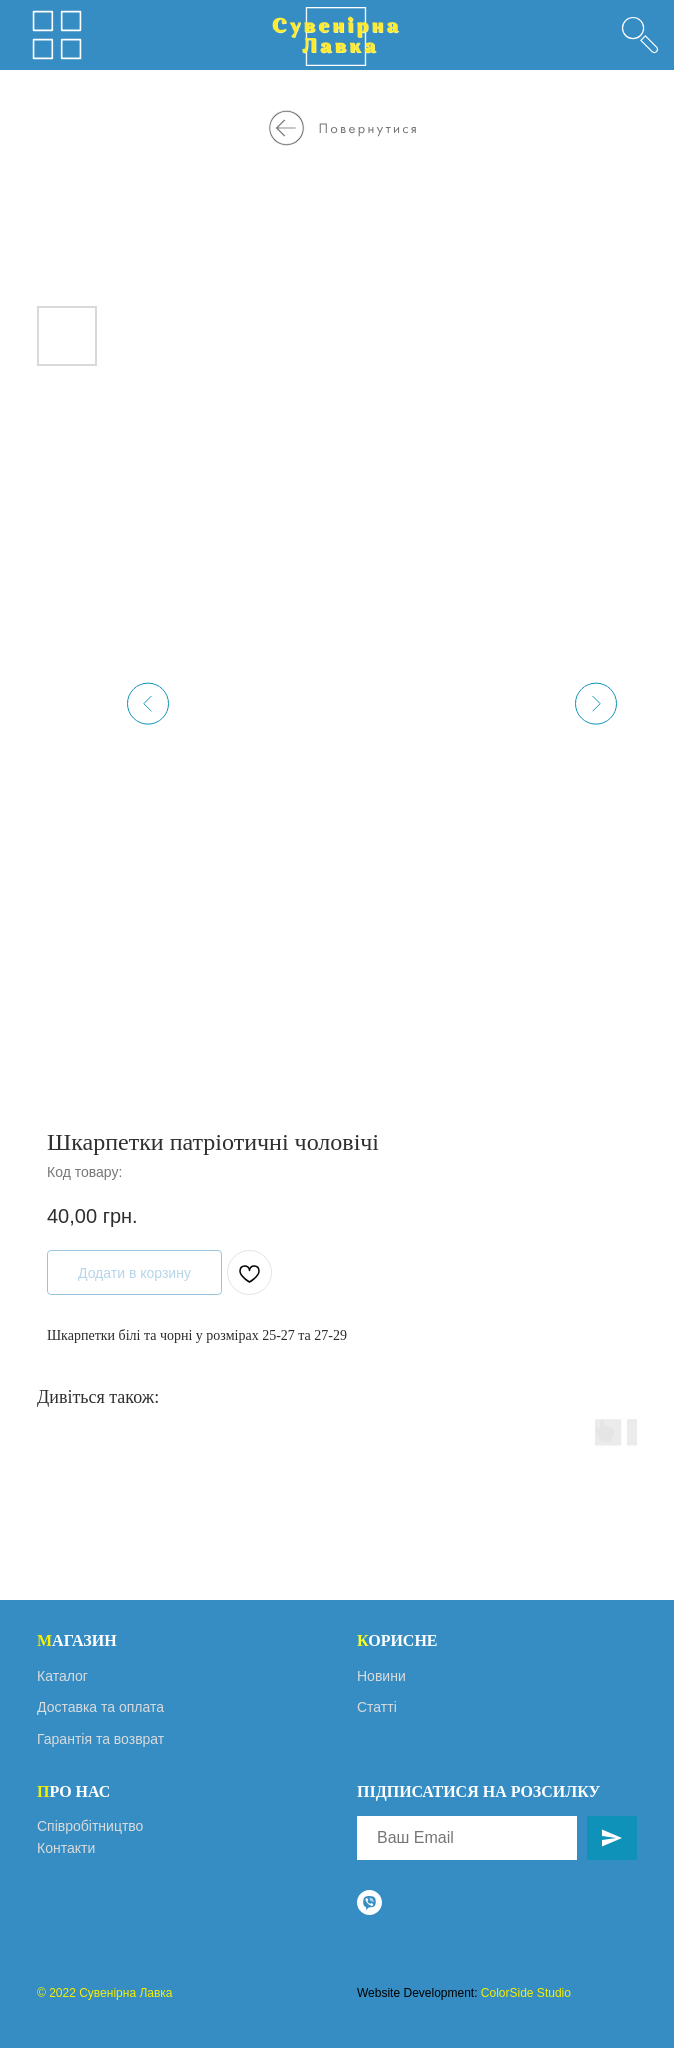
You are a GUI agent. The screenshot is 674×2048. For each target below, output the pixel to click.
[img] (640, 35)
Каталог (62, 1676)
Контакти (66, 1848)
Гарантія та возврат (100, 1739)
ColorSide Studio (526, 1993)
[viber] (369, 1902)
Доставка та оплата (100, 1707)
